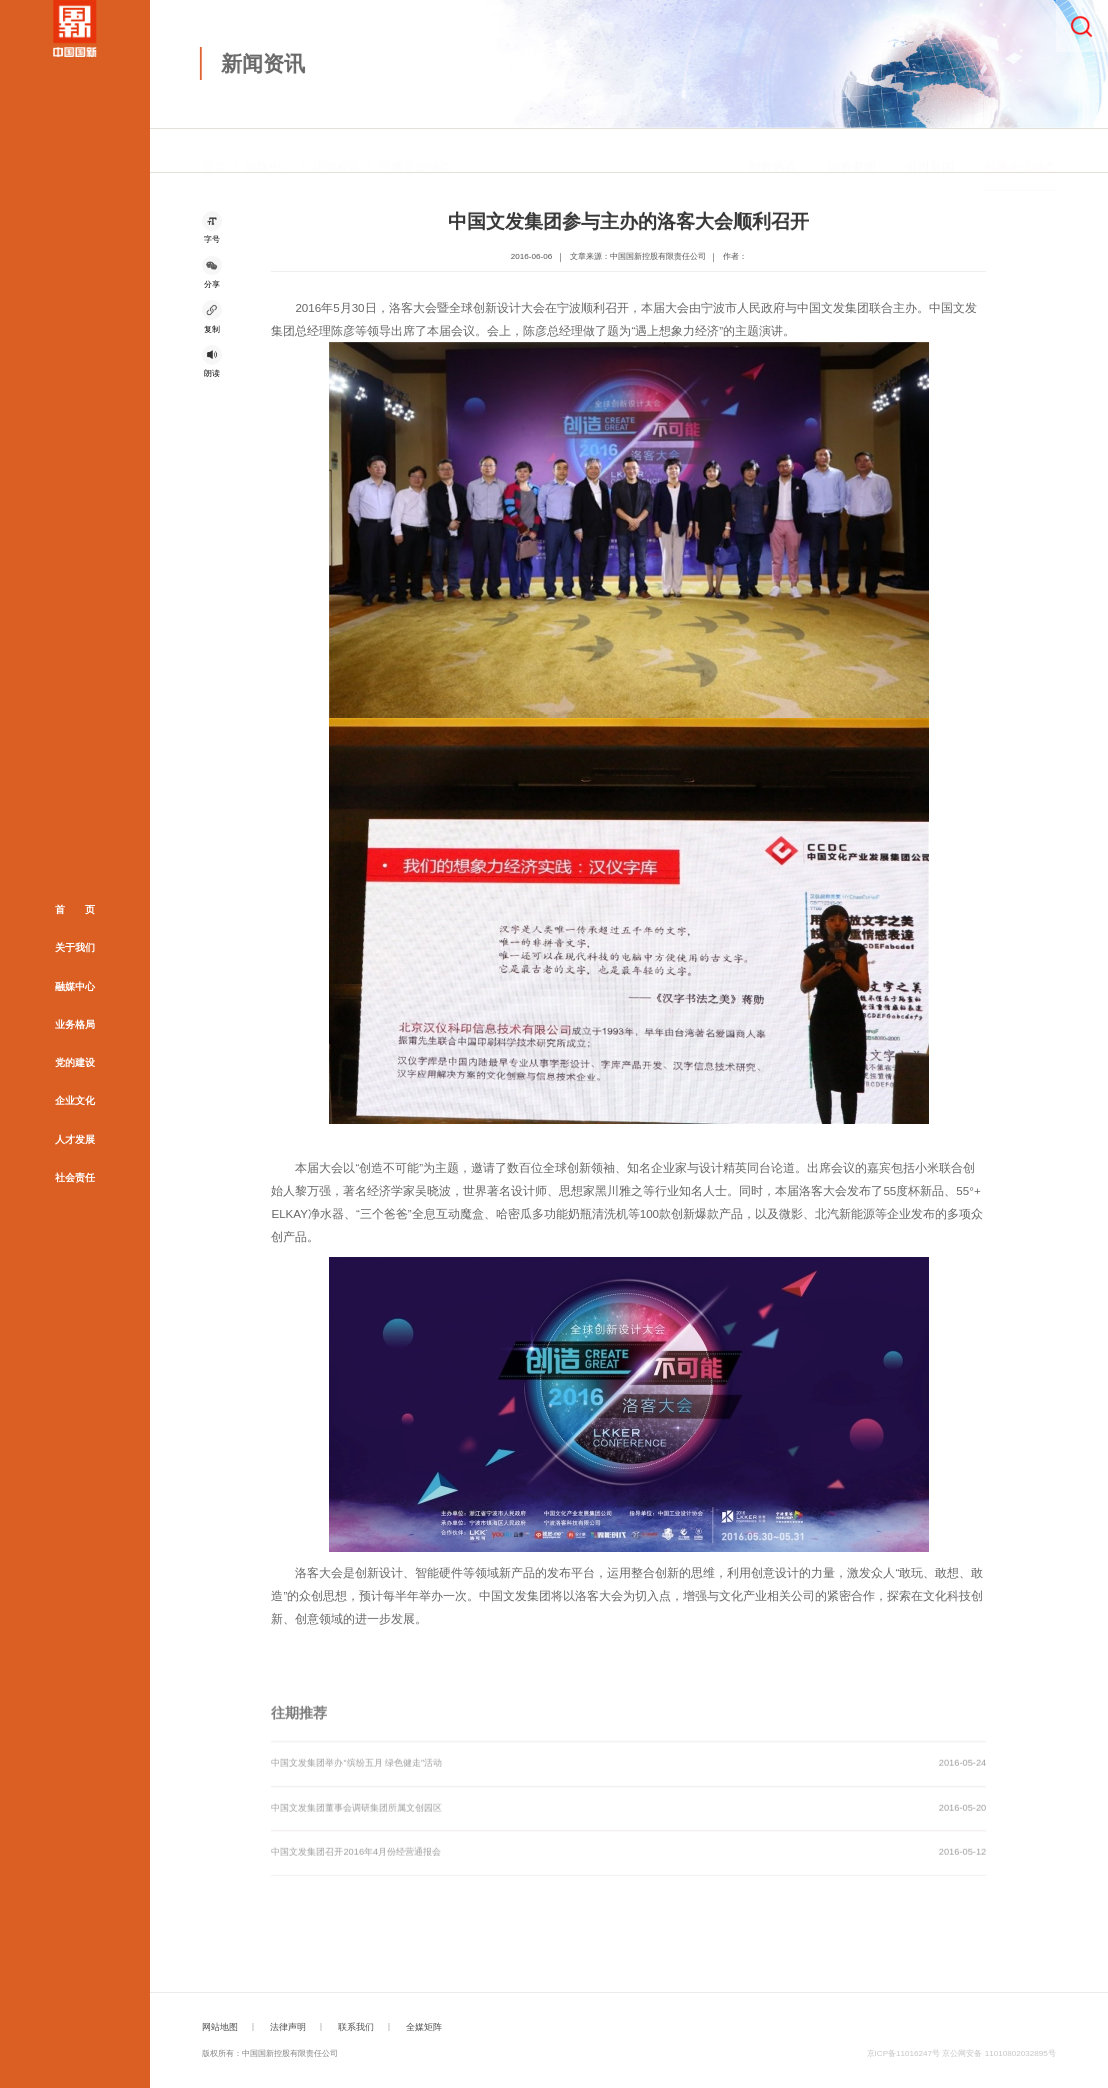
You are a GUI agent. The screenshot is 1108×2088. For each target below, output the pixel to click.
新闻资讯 (336, 151)
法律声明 (288, 2027)
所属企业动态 (415, 151)
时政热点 (773, 151)
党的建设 (75, 1062)
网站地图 (220, 2027)
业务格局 (75, 1024)
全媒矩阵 (424, 2027)
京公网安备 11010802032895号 (998, 2053)
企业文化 (75, 1100)
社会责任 (75, 1177)
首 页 (75, 909)
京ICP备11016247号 (904, 2053)
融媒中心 (75, 985)
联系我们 (356, 2027)
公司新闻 (930, 151)
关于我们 (75, 947)
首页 (214, 151)
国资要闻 (852, 151)
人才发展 (75, 1139)
